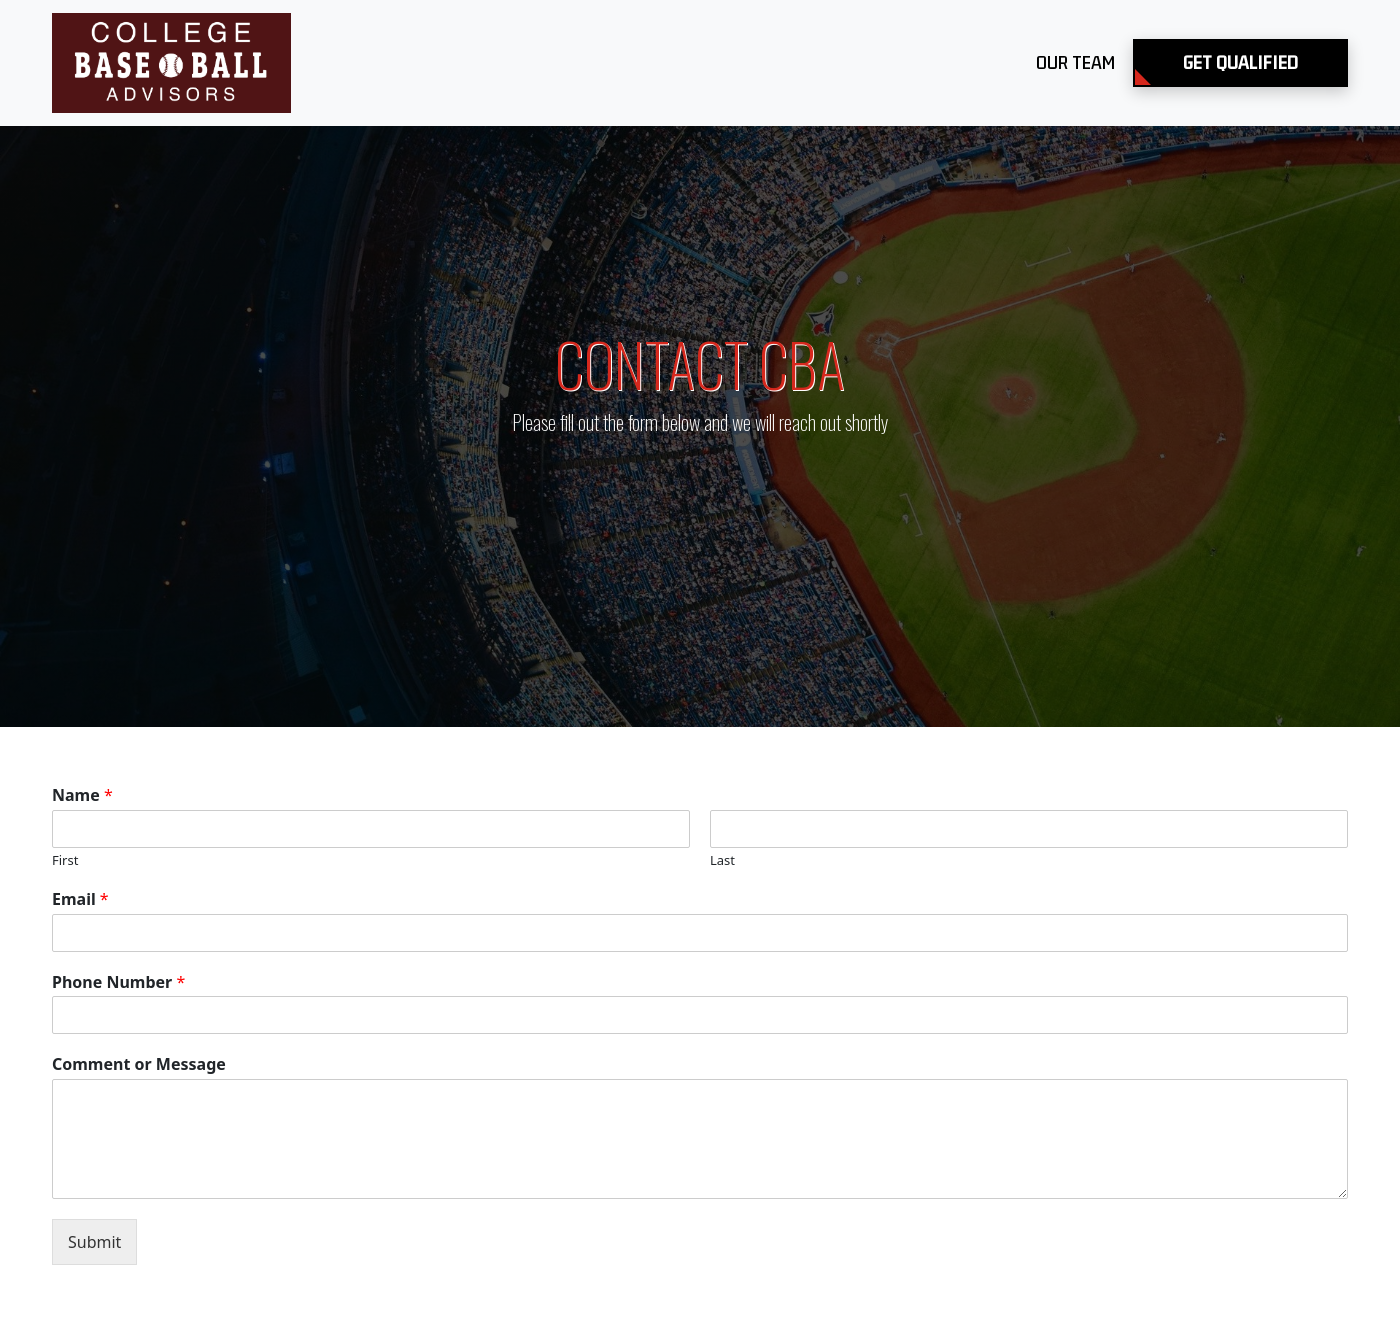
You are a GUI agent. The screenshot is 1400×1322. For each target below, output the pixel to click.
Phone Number (118, 982)
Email (80, 899)
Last (722, 860)
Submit (94, 1242)
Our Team (1075, 63)
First (65, 860)
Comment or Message (139, 1064)
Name (82, 795)
